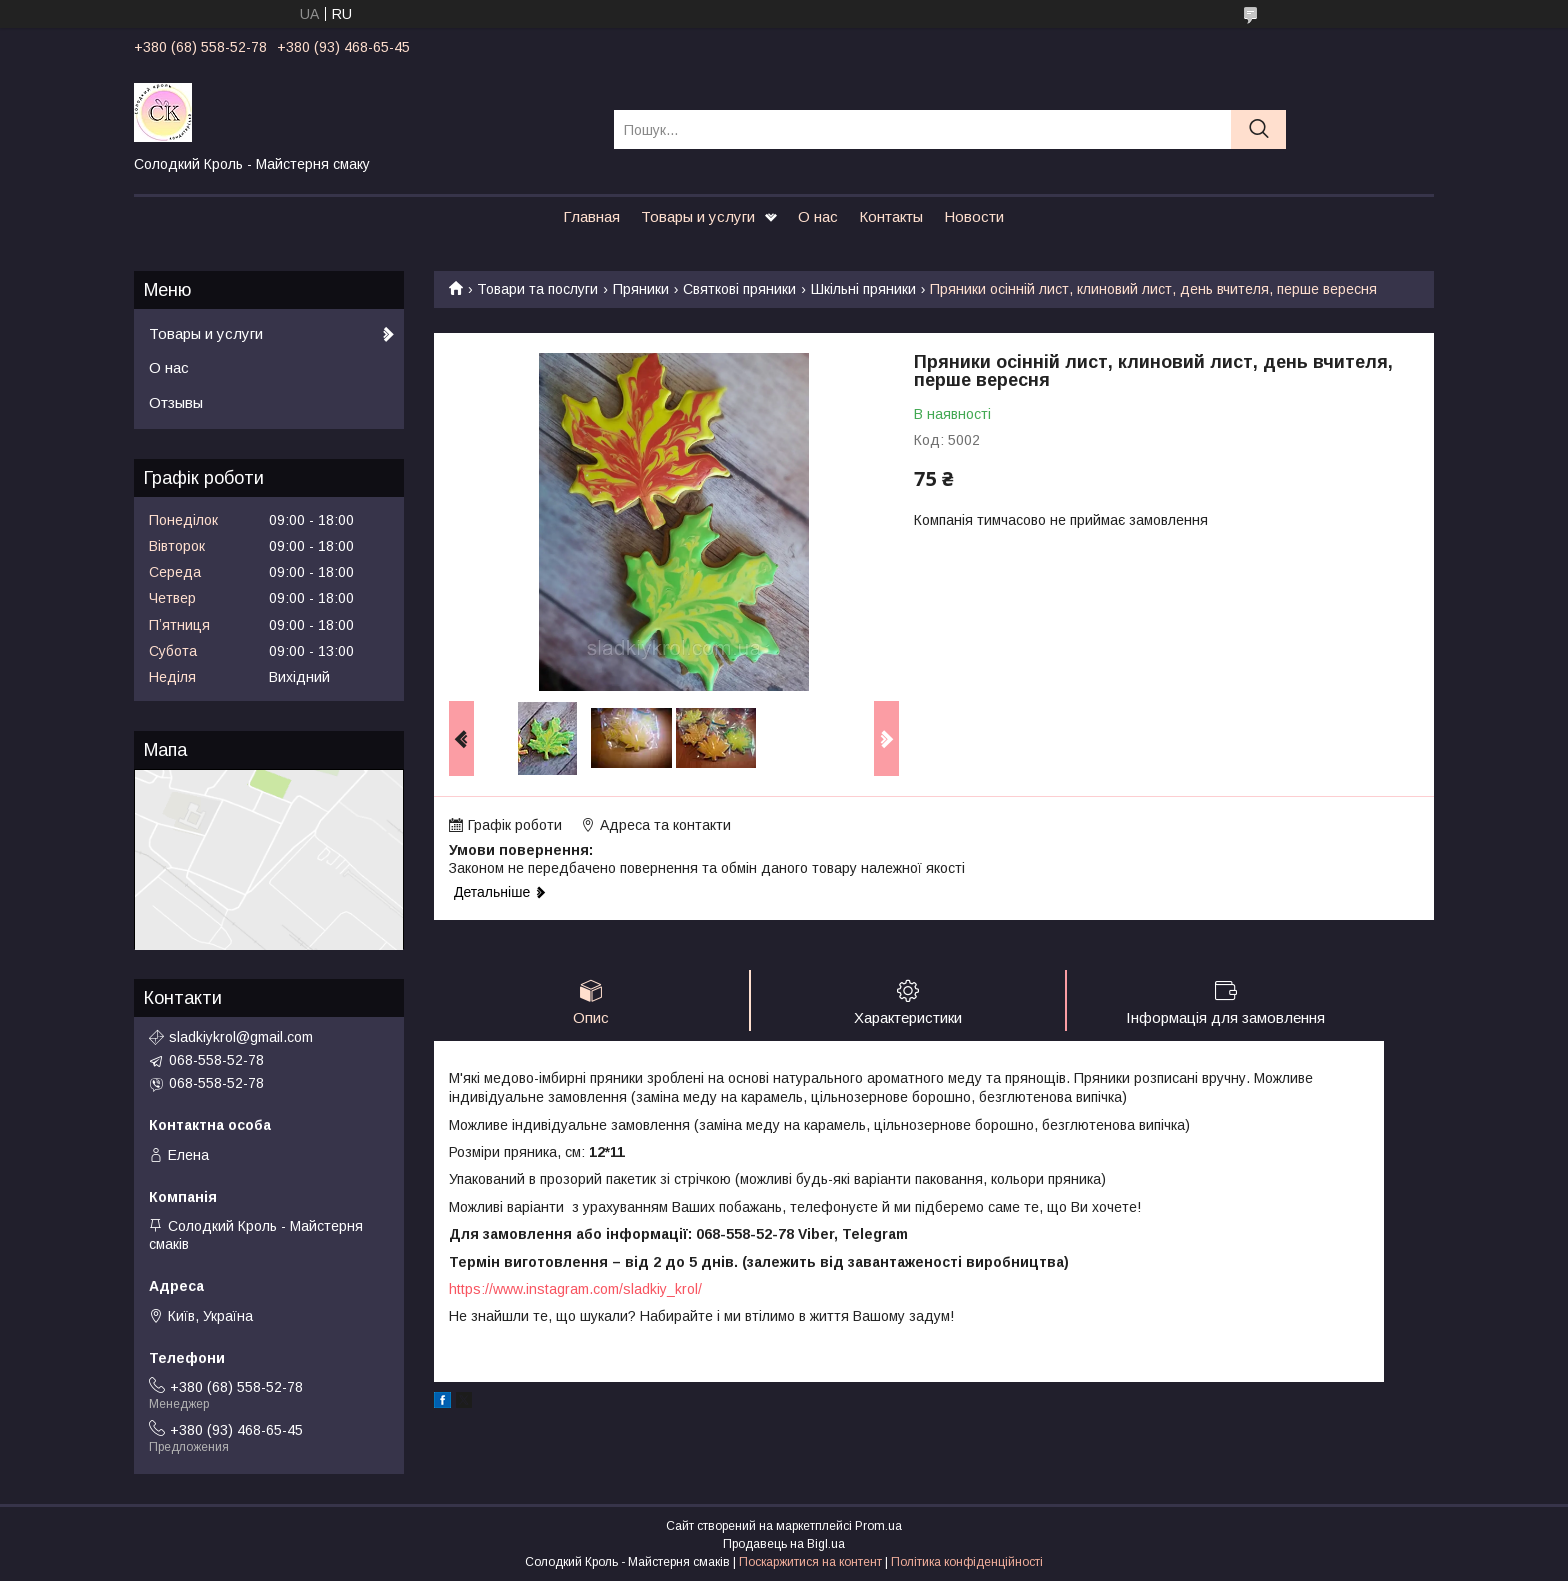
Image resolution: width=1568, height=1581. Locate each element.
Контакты (891, 216)
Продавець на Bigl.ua (784, 1544)
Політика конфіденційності (967, 1562)
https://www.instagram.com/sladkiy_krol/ (575, 1289)
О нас (818, 216)
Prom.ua (878, 1526)
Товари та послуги (537, 289)
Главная (591, 216)
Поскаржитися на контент (810, 1562)
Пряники (641, 289)
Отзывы (176, 402)
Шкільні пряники (863, 289)
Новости (974, 216)
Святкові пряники (739, 289)
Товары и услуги (698, 216)
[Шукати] (1258, 129)
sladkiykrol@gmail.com (241, 1037)
